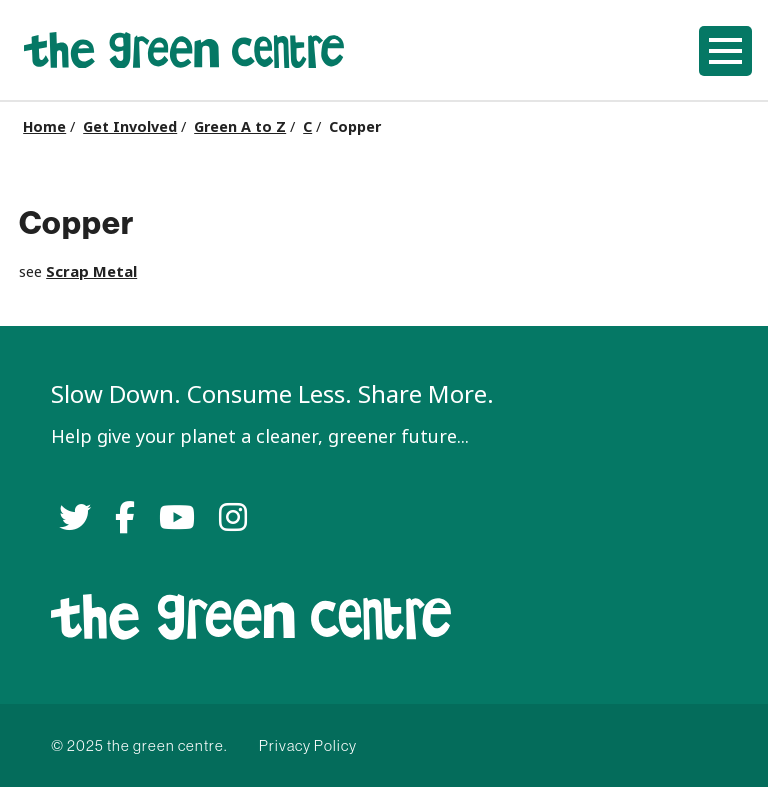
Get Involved (130, 127)
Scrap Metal (91, 271)
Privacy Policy (308, 745)
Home (44, 127)
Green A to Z (240, 127)
